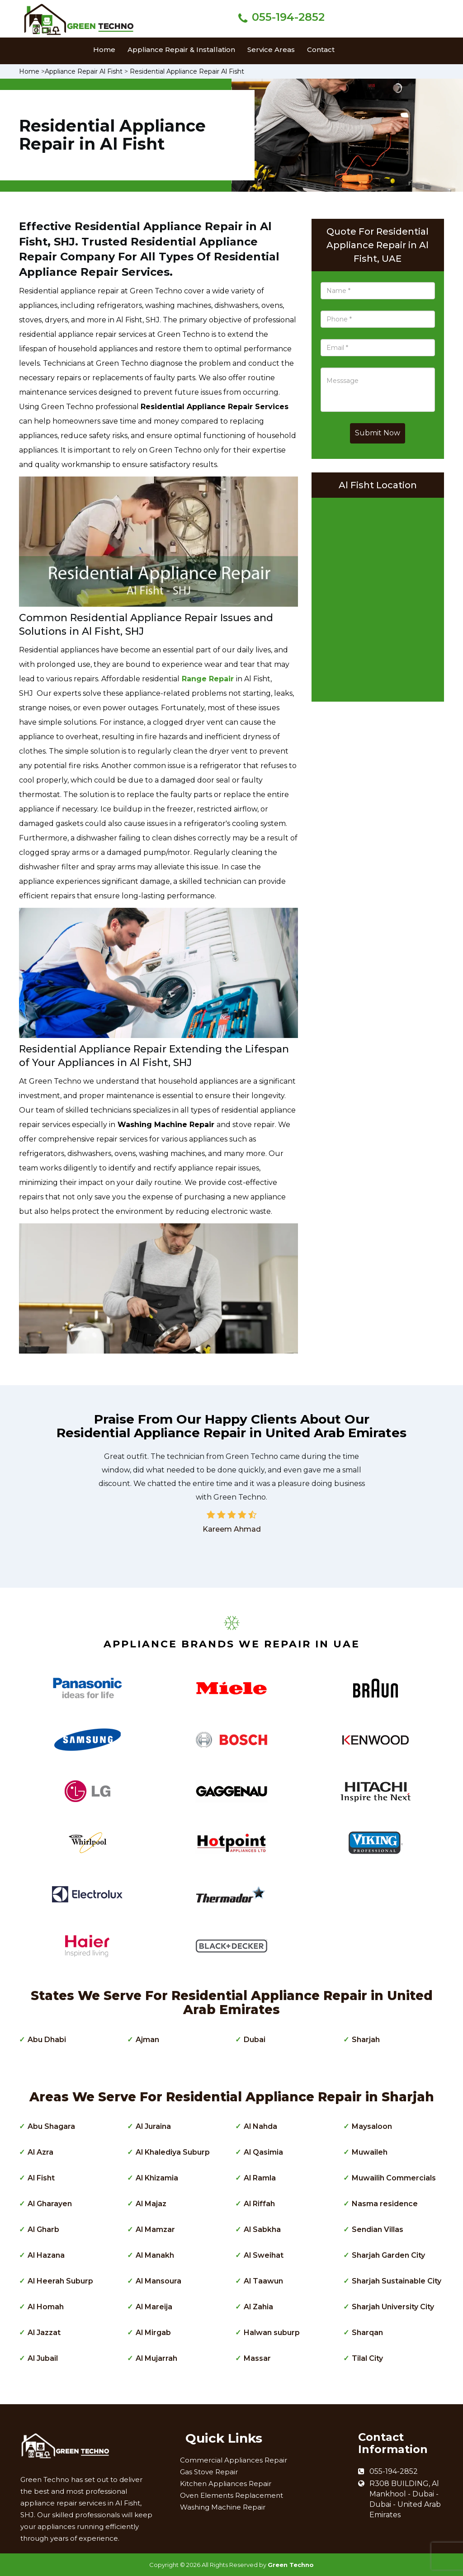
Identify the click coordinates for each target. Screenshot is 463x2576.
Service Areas (271, 49)
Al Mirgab (153, 2332)
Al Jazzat (44, 2332)
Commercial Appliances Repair (233, 2460)
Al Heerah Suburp (60, 2281)
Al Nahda (260, 2126)
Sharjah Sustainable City (396, 2281)
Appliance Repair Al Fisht (84, 71)
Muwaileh (369, 2152)
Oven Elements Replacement (231, 2495)
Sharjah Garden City (388, 2255)
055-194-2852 (288, 17)
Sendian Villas (377, 2229)
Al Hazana (46, 2255)
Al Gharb (43, 2229)
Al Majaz (151, 2203)
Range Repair (208, 679)
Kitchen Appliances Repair (225, 2483)
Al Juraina (153, 2126)
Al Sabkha (262, 2229)
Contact (321, 49)
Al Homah (46, 2306)
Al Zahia (258, 2306)
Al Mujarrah (156, 2358)
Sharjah (366, 2039)
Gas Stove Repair (209, 2471)
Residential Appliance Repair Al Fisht (187, 71)
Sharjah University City (393, 2306)
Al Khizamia (157, 2178)
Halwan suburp (272, 2332)
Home (104, 49)
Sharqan (367, 2332)
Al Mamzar (155, 2229)
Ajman (147, 2039)
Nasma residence (385, 2203)
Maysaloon (372, 2126)
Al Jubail (43, 2358)
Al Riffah (259, 2203)
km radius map (378, 597)
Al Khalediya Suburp (173, 2152)
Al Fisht (41, 2178)
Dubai (254, 2039)
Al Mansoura (158, 2281)
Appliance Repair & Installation (181, 49)
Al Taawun (263, 2281)
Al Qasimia (263, 2152)
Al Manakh (155, 2255)
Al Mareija (154, 2306)
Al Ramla (260, 2178)
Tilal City (367, 2358)
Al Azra (40, 2152)
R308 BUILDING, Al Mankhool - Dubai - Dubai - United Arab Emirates (405, 2499)
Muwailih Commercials (394, 2178)
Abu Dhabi (47, 2039)
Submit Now (377, 433)
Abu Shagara (51, 2126)
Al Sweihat (263, 2255)
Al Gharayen (50, 2203)
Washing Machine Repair (222, 2507)
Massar (257, 2358)
